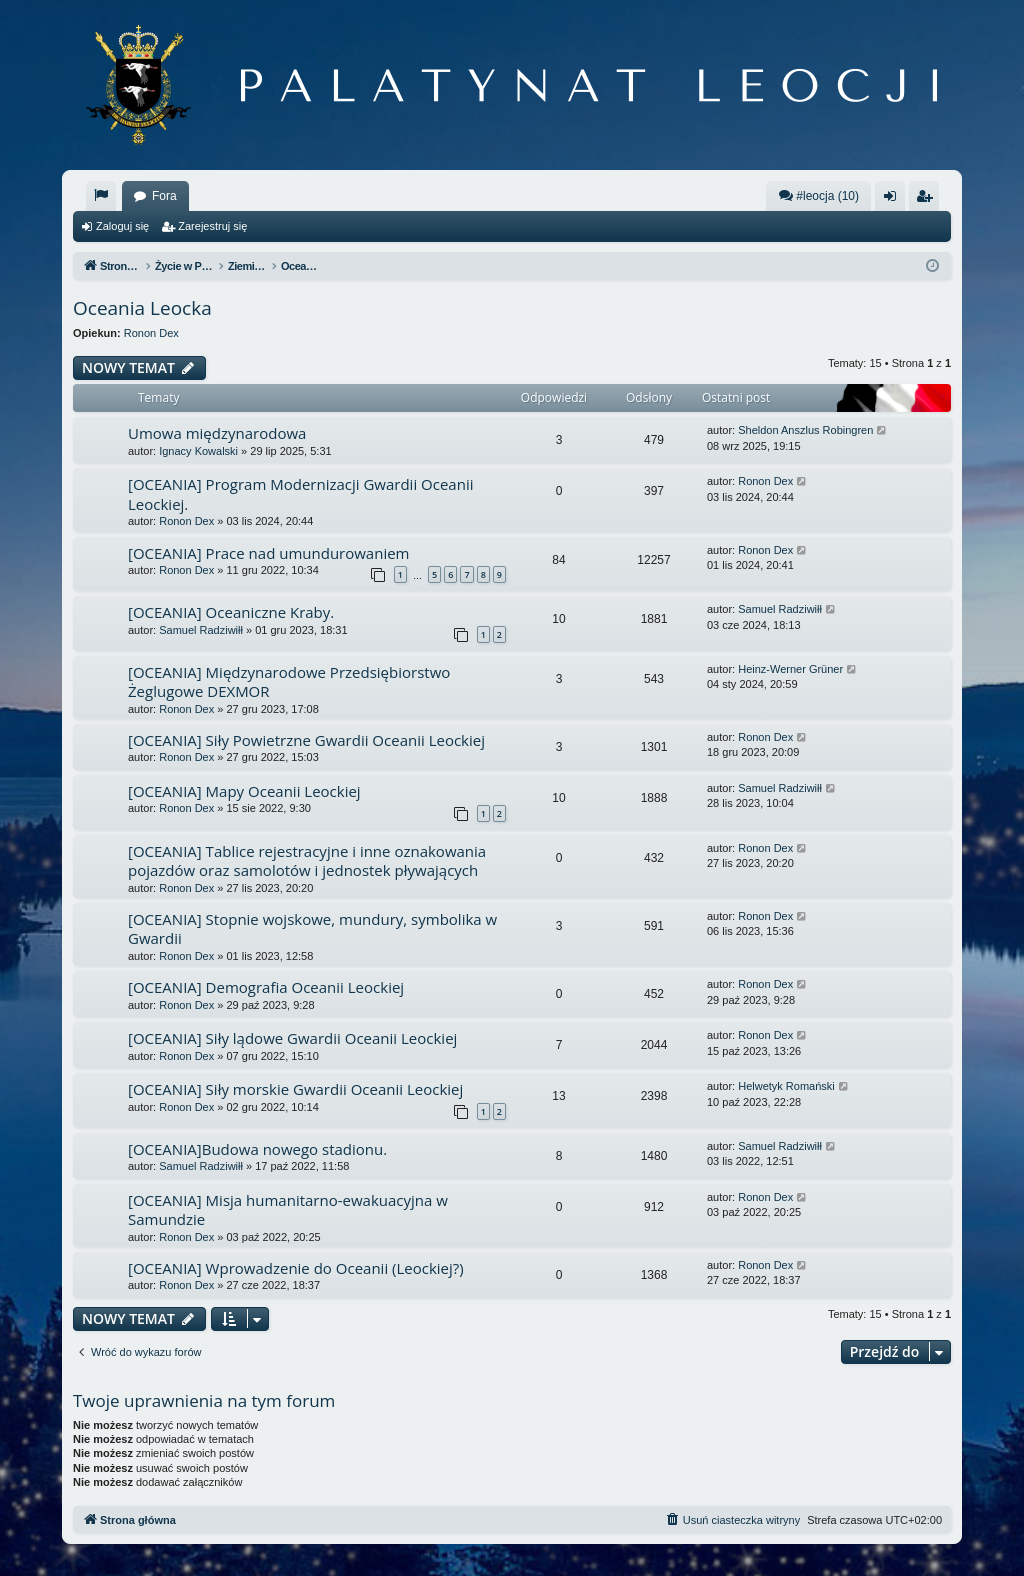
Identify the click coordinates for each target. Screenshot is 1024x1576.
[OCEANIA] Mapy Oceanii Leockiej (244, 791)
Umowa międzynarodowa (217, 433)
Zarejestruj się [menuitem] (928, 200)
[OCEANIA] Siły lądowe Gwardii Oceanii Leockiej (292, 1038)
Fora (164, 196)
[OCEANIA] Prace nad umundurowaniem (268, 553)
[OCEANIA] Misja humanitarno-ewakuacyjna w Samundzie (288, 1209)
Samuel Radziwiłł (201, 630)
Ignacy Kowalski (198, 451)
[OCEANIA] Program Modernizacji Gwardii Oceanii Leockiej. (300, 493)
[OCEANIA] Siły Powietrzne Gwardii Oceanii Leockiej (306, 740)
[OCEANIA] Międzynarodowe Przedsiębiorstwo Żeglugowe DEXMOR (289, 681)
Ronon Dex (151, 333)
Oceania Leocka (142, 308)
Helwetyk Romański (786, 1086)
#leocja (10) (818, 195)
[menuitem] (101, 196)
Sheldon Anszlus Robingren (805, 430)
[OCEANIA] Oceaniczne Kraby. (231, 612)
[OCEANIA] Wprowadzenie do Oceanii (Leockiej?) (296, 1268)
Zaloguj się (122, 226)
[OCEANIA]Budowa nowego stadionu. (257, 1149)
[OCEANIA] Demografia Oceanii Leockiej (266, 987)
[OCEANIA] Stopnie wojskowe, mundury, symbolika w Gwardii (312, 928)
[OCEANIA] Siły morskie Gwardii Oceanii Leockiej (295, 1089)
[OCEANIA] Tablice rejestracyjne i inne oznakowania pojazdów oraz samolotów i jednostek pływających (307, 860)
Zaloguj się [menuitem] (894, 200)
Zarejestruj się (212, 226)
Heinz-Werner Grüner (790, 669)
